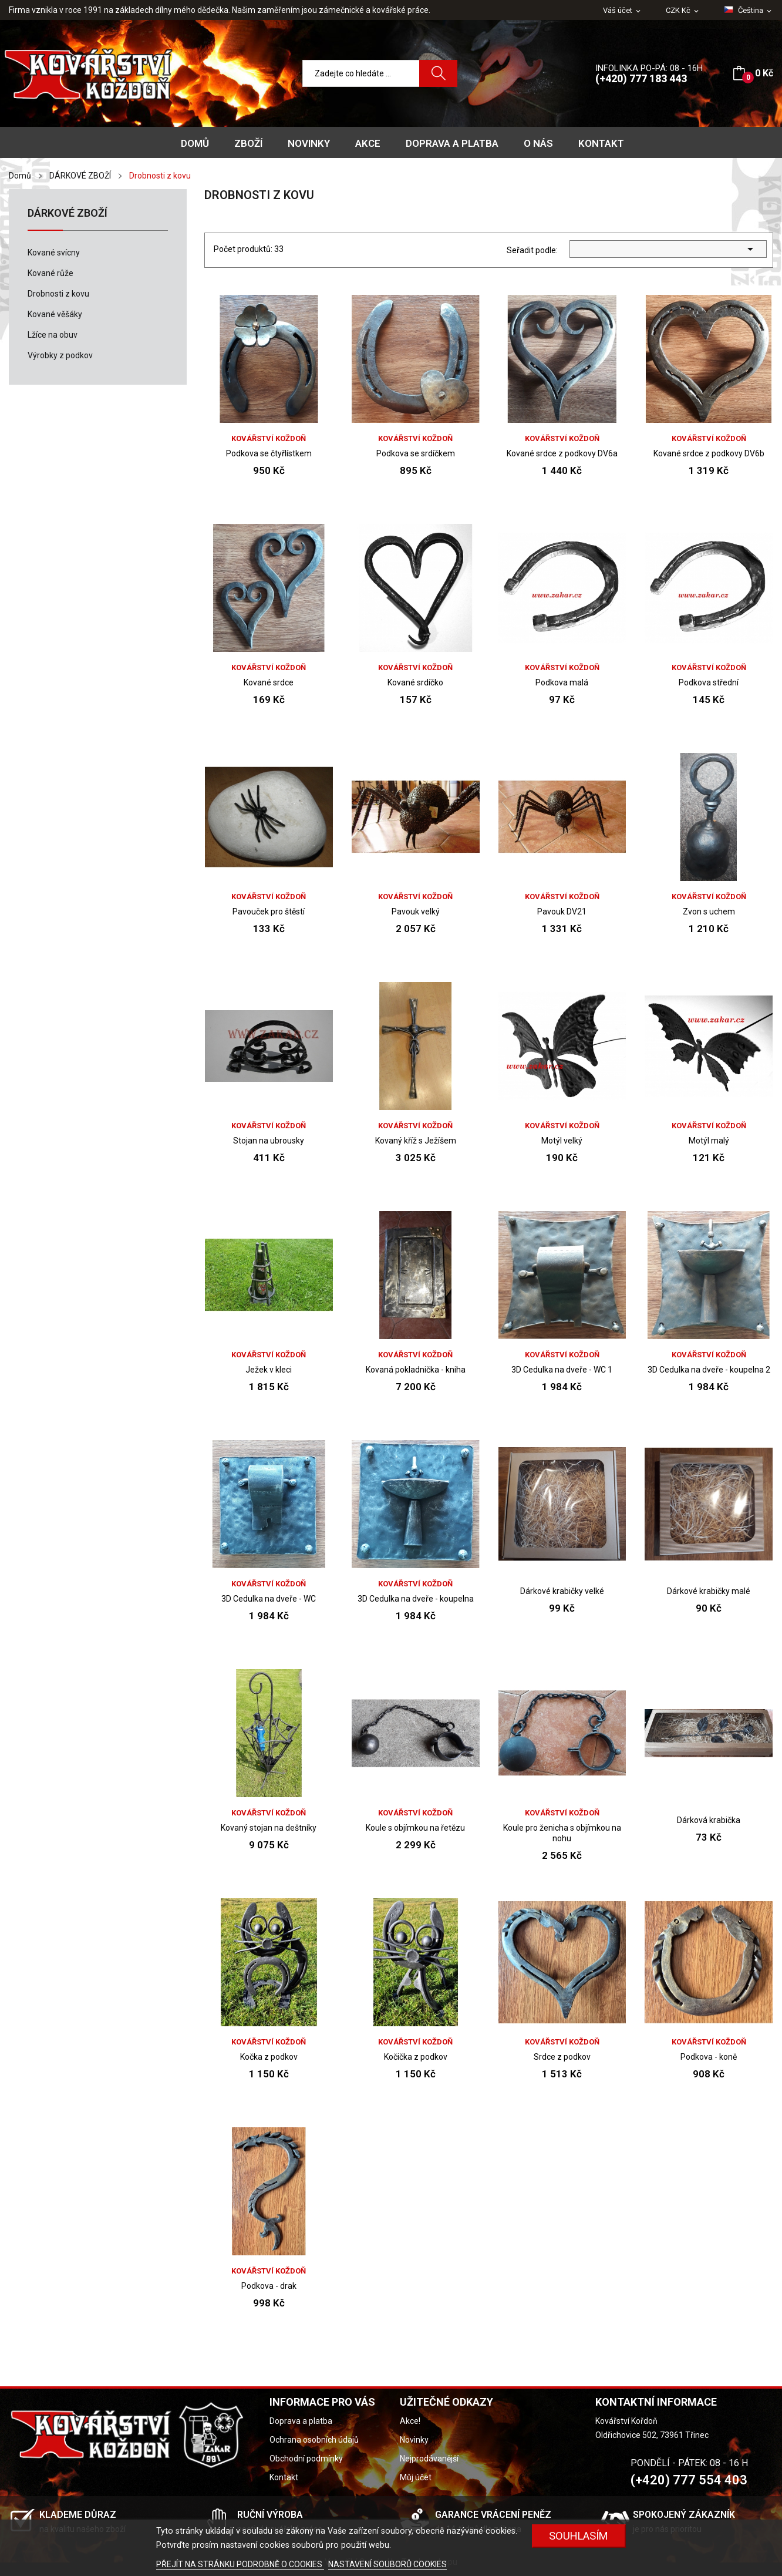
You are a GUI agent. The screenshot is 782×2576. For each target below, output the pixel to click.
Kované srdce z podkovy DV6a (562, 453)
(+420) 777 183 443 (641, 78)
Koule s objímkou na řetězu (415, 1827)
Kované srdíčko (415, 682)
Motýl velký (561, 1140)
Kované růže (50, 273)
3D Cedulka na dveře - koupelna (416, 1598)
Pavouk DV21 (561, 911)
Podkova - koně (708, 2057)
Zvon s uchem (709, 911)
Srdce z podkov (562, 2057)
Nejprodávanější (429, 2458)
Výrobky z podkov (60, 355)
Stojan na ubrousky (268, 1140)
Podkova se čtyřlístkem (269, 453)
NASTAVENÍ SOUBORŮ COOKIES (387, 2564)
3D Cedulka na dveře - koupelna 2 (709, 1369)
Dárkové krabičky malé (708, 1591)
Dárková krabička (708, 1820)
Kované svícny (54, 252)
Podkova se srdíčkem (415, 453)
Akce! (410, 2421)
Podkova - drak (268, 2286)
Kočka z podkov (269, 2057)
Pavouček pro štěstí (268, 911)
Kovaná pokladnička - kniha (416, 1369)
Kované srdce (269, 682)
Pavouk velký (416, 911)
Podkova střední (709, 682)
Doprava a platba (300, 2421)
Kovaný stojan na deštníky (268, 1827)
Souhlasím (578, 2536)
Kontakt (283, 2477)
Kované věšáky (55, 314)
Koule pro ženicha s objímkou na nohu (562, 1833)
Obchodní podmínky (306, 2458)
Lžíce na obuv (52, 334)
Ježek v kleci (268, 1369)
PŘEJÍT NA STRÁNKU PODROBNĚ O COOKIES (240, 2564)
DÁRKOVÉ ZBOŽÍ (67, 213)
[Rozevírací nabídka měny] (683, 10)
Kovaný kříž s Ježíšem (415, 1140)
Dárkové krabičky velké (562, 1591)
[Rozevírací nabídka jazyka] (748, 10)
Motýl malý (709, 1140)
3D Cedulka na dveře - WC (268, 1598)
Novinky (414, 2439)
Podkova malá (561, 682)
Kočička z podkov (415, 2057)
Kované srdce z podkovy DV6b (708, 453)
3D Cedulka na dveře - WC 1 (561, 1369)
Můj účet (416, 2477)
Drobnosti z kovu (58, 293)
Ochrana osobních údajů (314, 2439)
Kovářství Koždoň (268, 438)
